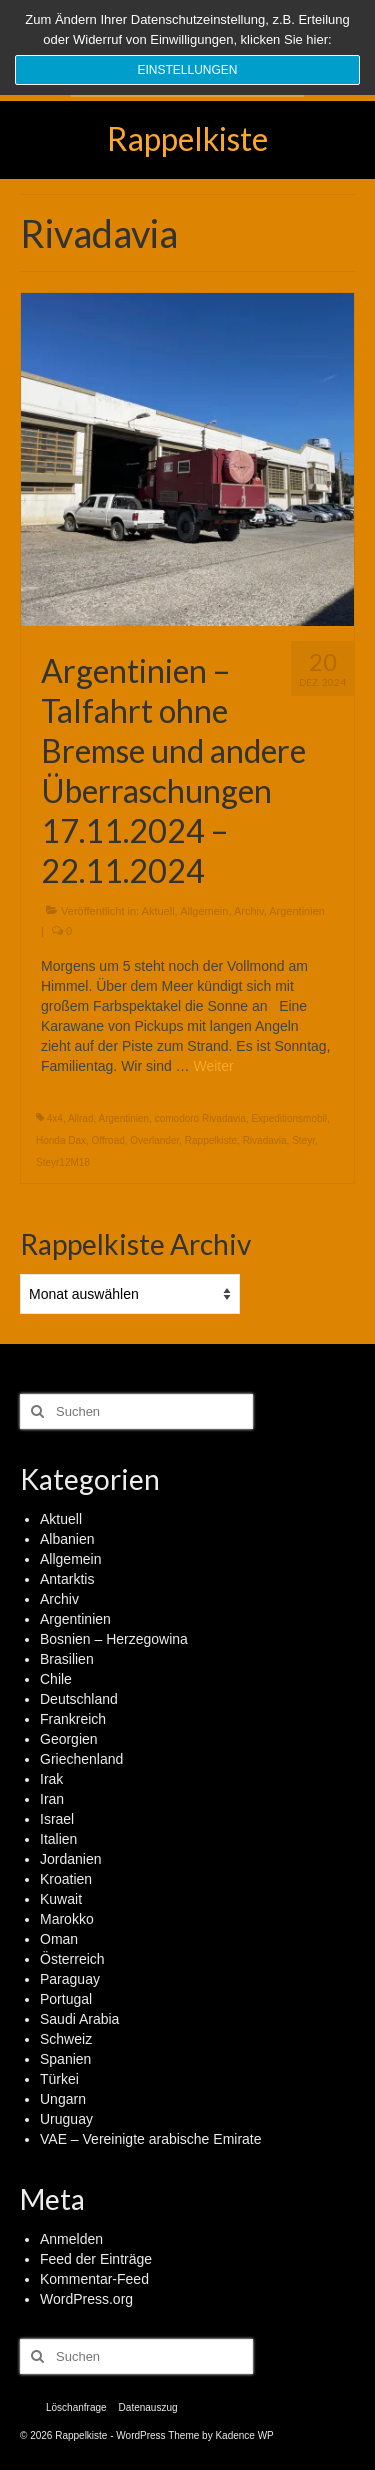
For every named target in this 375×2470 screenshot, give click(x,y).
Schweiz (66, 2039)
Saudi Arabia (79, 2019)
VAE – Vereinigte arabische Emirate (151, 2139)
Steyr (303, 1140)
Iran (52, 1799)
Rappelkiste (187, 138)
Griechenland (81, 1759)
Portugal (66, 1999)
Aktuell (158, 911)
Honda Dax (61, 1140)
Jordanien (71, 1859)
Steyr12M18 (63, 1162)
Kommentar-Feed (94, 2279)
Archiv (249, 911)
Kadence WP (244, 2435)
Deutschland (79, 1699)
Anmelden (71, 2239)
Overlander (154, 1140)
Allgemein (204, 911)
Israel (57, 1819)
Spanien (65, 2059)
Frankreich (73, 1719)
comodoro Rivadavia (200, 1118)
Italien (58, 1839)
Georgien (69, 1739)
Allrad (81, 1118)
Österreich (72, 1959)
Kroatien (66, 1879)
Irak (51, 1779)
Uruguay (66, 2119)
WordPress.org (86, 2299)
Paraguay (70, 1979)
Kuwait (61, 1899)
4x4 (55, 1118)
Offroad (108, 1140)
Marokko (67, 1919)
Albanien (67, 1539)
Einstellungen (187, 70)
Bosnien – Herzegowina (114, 1639)
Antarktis (67, 1579)
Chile (56, 1679)
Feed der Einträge (96, 2259)
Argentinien (297, 911)
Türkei (59, 2079)
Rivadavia (265, 1140)
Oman (59, 1939)
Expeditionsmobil (289, 1118)
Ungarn (63, 2099)
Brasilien (67, 1659)
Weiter (213, 1066)
